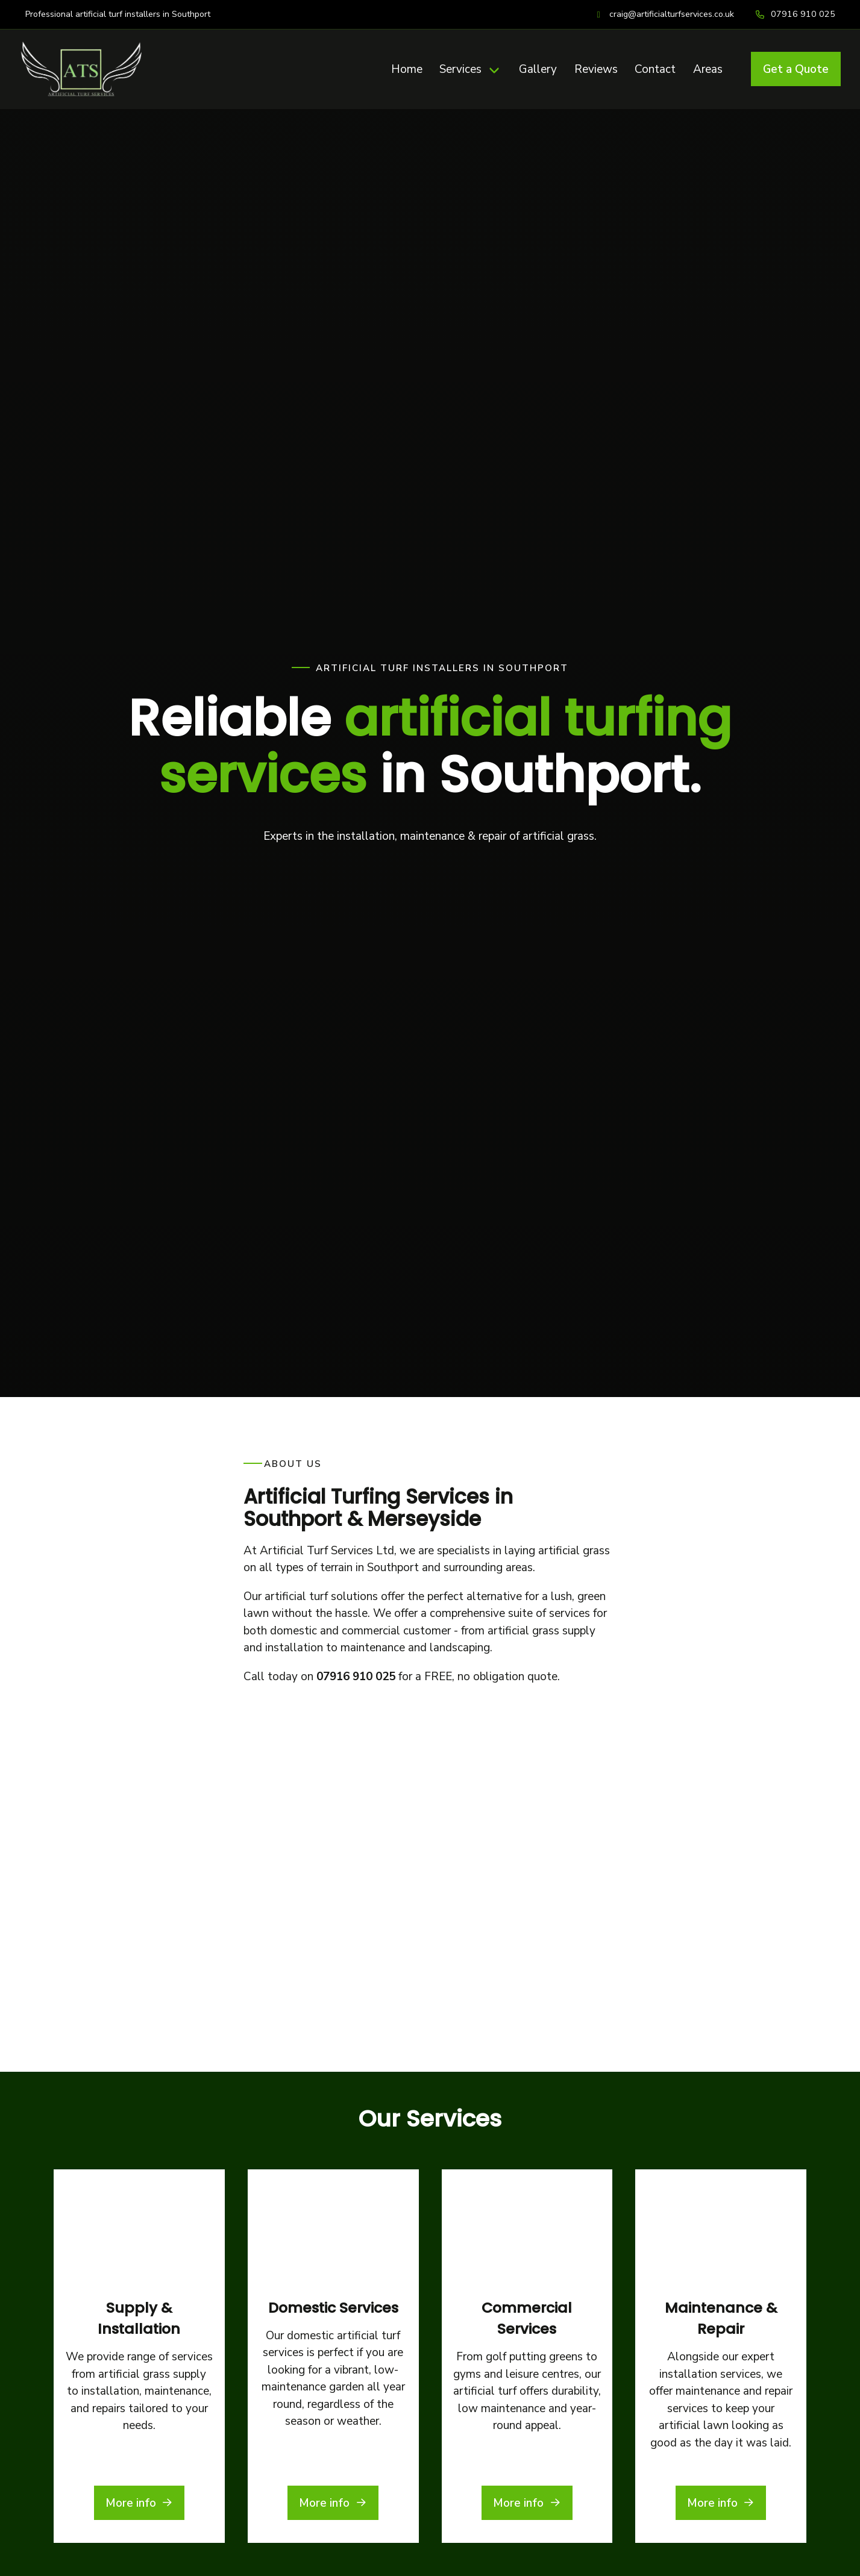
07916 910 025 (803, 14)
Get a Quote (796, 69)
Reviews (596, 69)
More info (139, 2206)
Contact (655, 69)
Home (406, 69)
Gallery (538, 69)
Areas (708, 69)
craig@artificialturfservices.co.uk (671, 14)
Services (460, 69)
